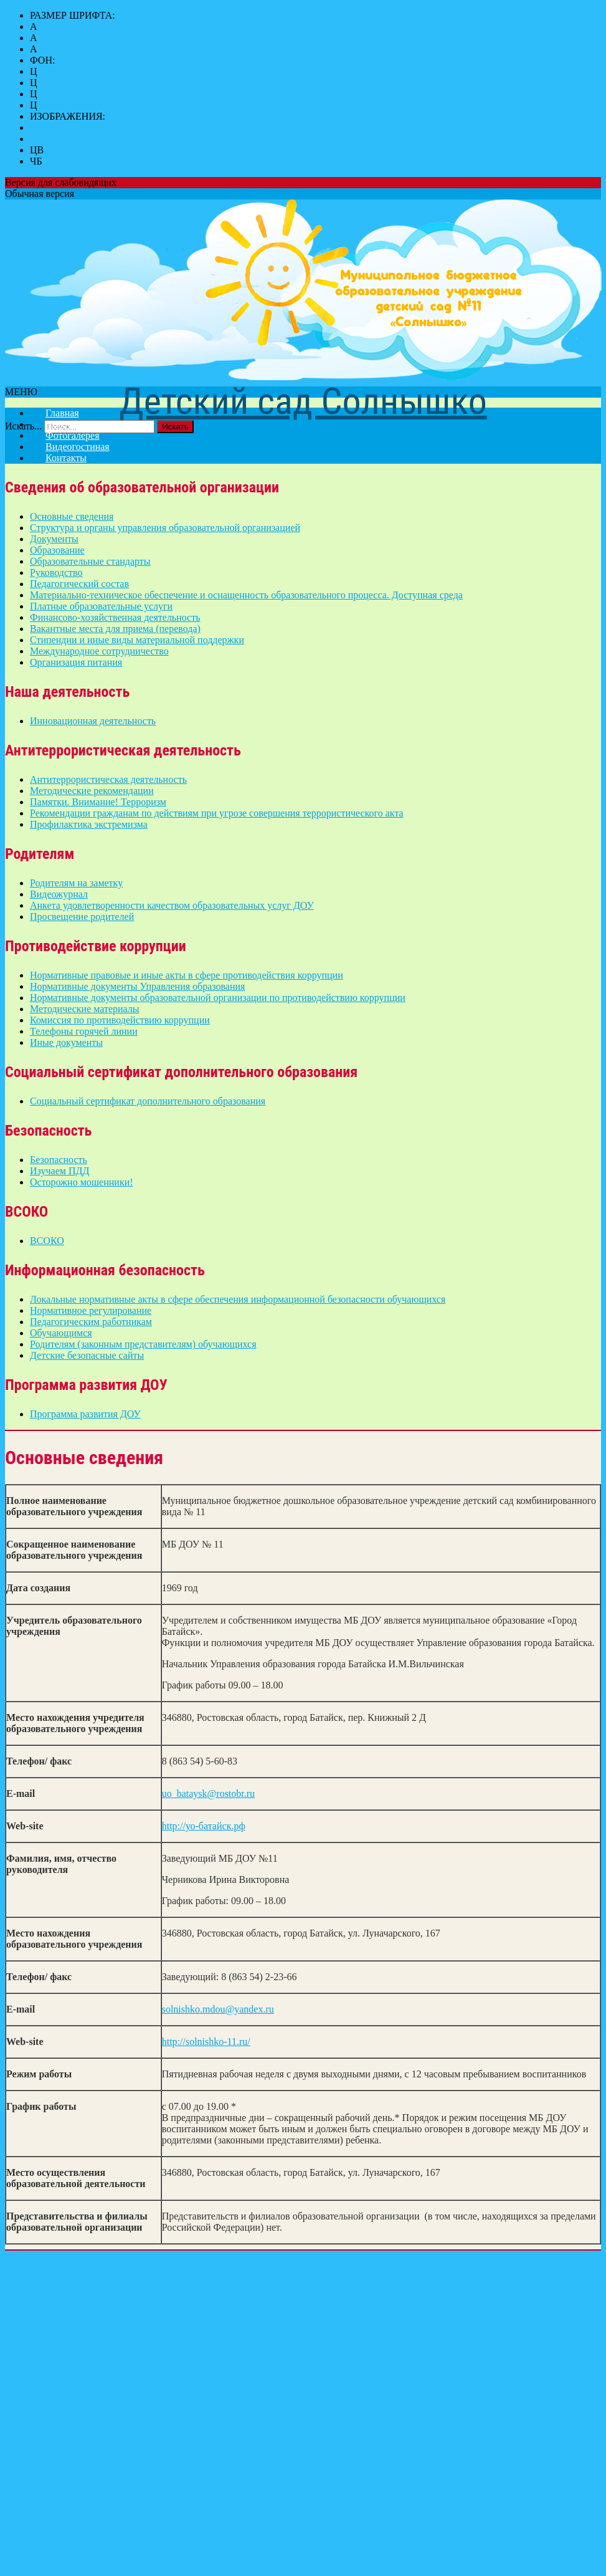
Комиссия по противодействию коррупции (120, 1020)
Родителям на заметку (76, 883)
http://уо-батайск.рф (203, 1826)
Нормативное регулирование (90, 1310)
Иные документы (66, 1042)
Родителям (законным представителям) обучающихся (143, 1344)
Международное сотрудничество (99, 651)
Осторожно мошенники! (81, 1182)
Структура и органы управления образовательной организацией (165, 527)
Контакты (66, 457)
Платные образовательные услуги (101, 606)
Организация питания (76, 662)
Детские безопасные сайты (87, 1355)
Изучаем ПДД (59, 1171)
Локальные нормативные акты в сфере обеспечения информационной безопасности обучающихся (237, 1299)
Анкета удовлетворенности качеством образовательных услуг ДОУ (172, 905)
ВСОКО (47, 1240)
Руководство (56, 572)
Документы (54, 539)
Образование (57, 550)
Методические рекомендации (92, 790)
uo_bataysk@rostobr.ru (208, 1793)
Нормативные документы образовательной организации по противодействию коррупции (217, 997)
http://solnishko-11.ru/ (206, 2041)
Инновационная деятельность (93, 721)
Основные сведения (71, 516)
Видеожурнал (59, 894)
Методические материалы (85, 1008)
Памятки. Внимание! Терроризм (98, 802)
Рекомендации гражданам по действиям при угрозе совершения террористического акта (217, 813)
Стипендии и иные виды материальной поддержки (137, 639)
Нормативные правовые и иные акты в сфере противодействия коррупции (186, 975)
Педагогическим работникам (91, 1321)
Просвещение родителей (82, 916)
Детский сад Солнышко (303, 401)
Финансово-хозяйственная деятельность (115, 617)
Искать (175, 426)
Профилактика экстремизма (89, 824)
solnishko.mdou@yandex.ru (218, 2009)
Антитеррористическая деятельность (108, 779)
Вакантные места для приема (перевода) (115, 628)
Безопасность (58, 1159)
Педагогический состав (79, 583)
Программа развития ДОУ (85, 1414)
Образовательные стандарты (90, 561)
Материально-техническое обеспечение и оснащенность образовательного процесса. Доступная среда (246, 595)
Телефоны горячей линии (84, 1031)
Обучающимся (61, 1333)
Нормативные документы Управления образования (137, 986)
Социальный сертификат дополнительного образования (147, 1101)
